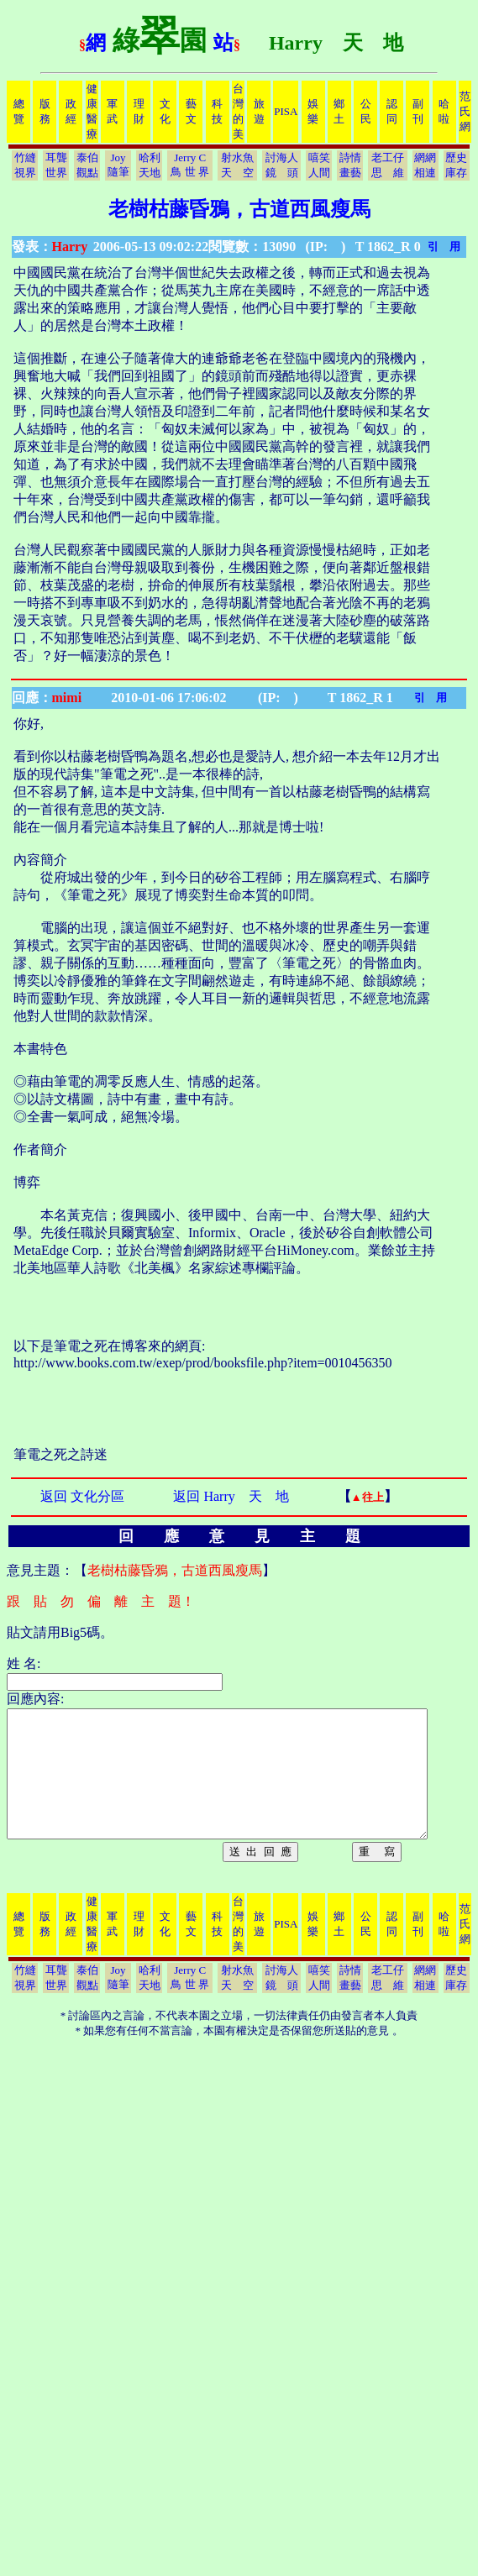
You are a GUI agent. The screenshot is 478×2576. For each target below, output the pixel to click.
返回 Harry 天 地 (230, 1496)
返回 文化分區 (82, 1496)
